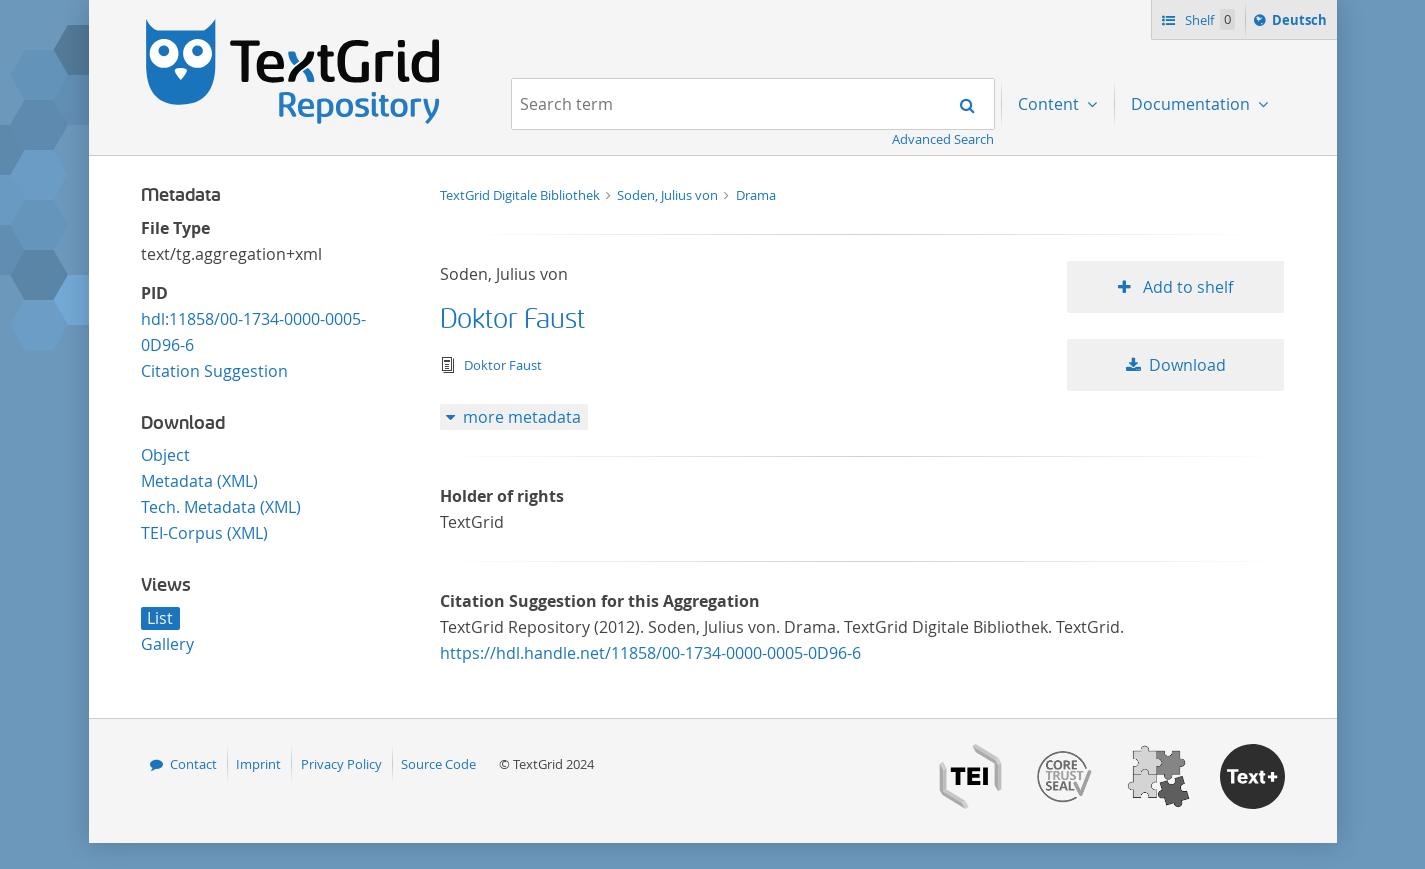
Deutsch (1301, 23)
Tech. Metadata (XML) (221, 507)
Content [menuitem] (1050, 104)
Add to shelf (1186, 287)
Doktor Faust (512, 319)
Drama (756, 195)
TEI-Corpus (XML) (204, 533)
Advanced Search (943, 139)
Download (1187, 365)
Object (165, 455)
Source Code (438, 764)
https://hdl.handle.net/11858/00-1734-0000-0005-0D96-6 (650, 653)
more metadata (522, 417)
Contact (193, 764)
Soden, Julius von (669, 195)
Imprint (258, 764)
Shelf (1208, 19)
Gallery (167, 644)
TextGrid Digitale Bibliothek (521, 195)
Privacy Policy (341, 764)
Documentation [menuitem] (1192, 104)
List (160, 618)
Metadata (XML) (199, 481)
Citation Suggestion (214, 371)
